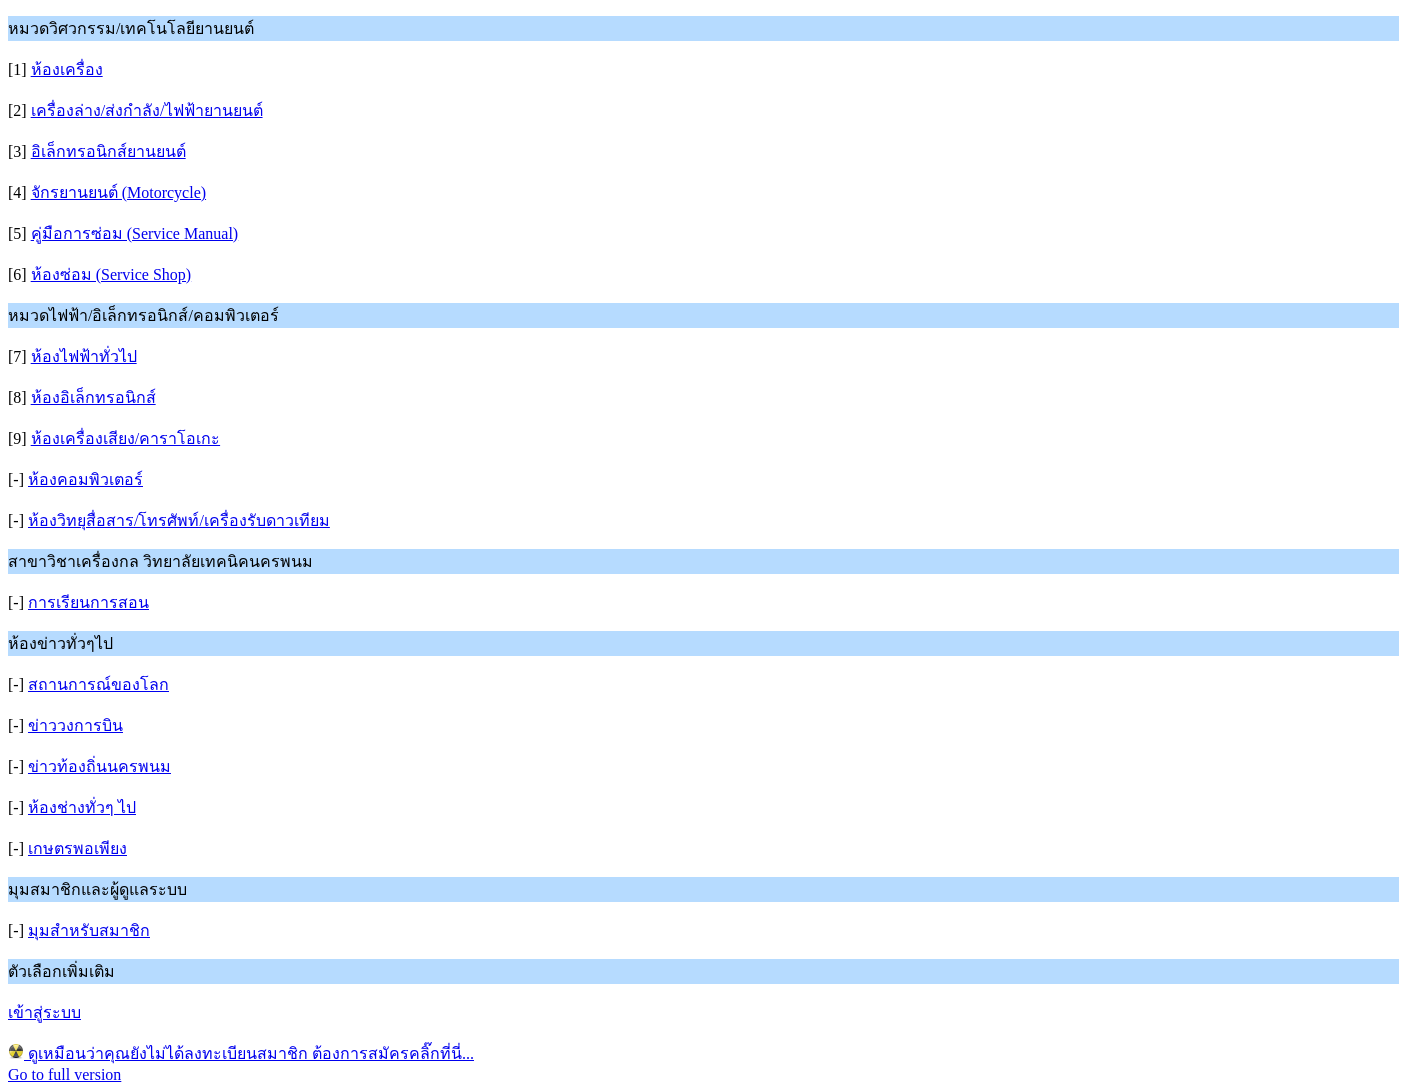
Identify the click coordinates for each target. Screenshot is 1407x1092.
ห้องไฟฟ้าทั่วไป (84, 356)
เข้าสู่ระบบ (44, 1012)
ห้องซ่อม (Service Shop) (111, 274)
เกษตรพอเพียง (77, 848)
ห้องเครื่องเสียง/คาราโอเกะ (125, 438)
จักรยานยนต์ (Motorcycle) (118, 192)
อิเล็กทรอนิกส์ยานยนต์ (108, 151)
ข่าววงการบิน (75, 725)
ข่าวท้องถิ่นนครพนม (99, 766)
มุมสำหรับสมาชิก (89, 930)
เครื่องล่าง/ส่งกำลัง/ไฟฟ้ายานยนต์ (147, 110)
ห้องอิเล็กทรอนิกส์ (93, 397)
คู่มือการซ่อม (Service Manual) (135, 233)
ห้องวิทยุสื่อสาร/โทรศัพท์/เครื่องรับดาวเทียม (179, 520)
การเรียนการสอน (88, 602)
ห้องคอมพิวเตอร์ (85, 479)
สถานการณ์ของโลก (98, 684)
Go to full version (64, 1074)
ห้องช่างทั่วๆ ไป (82, 807)
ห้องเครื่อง (67, 69)
